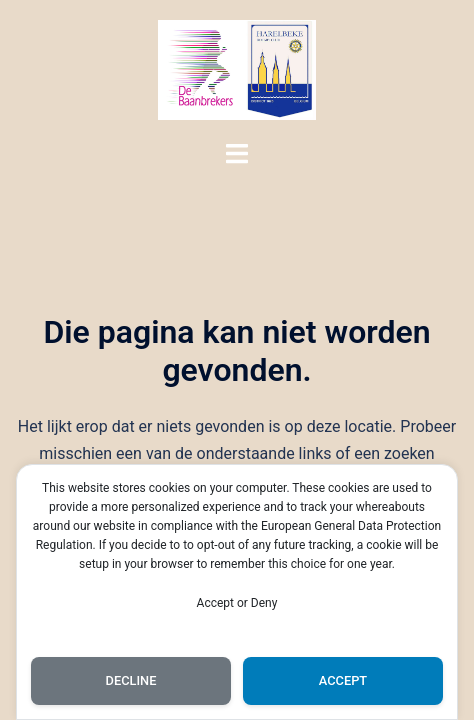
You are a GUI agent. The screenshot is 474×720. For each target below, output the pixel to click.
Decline (131, 680)
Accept (343, 680)
